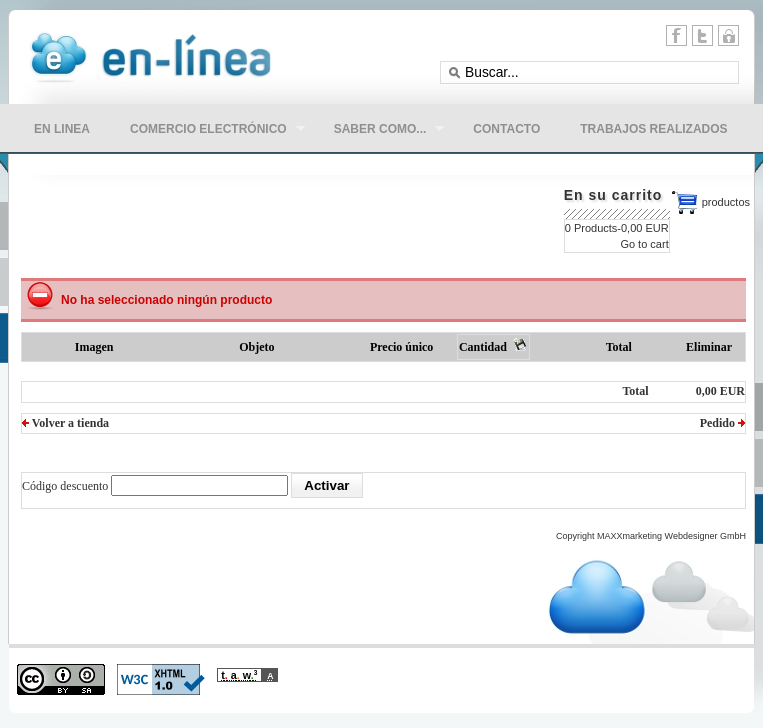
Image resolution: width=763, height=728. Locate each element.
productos (726, 202)
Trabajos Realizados (653, 129)
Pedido (722, 423)
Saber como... (379, 131)
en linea (62, 129)
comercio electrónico (207, 131)
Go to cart (644, 244)
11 (728, 35)
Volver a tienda (65, 423)
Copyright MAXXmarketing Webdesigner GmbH (651, 536)
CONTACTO (506, 129)
